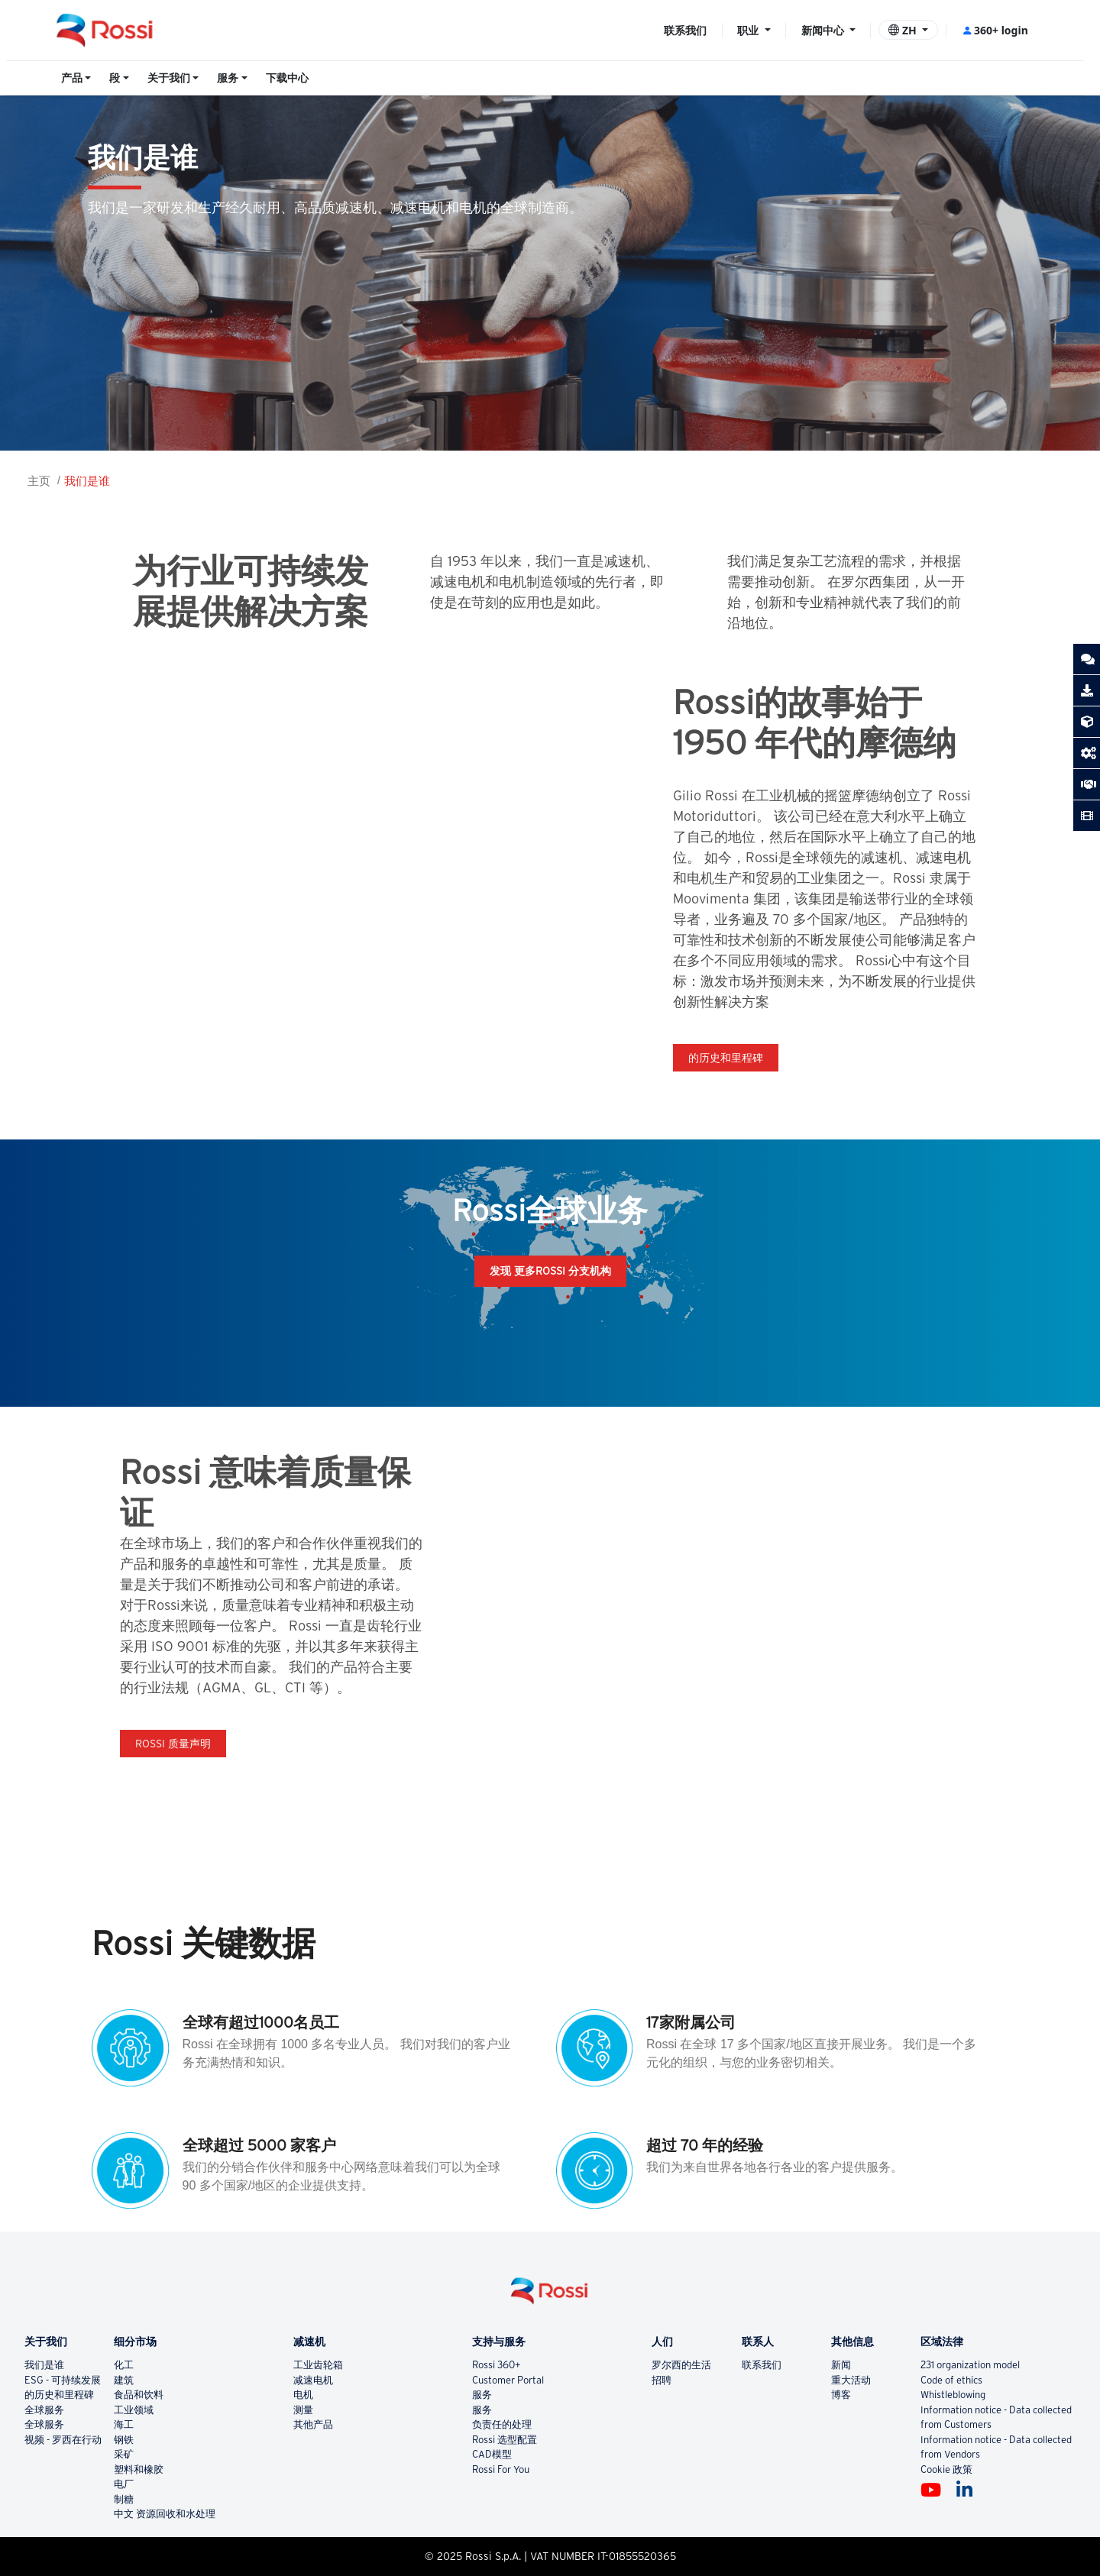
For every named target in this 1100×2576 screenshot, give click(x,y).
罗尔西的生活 (681, 2365)
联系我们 (685, 30)
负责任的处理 (502, 2424)
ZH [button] (903, 30)
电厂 (124, 2484)
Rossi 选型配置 (504, 2439)
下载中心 (287, 78)
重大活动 (851, 2380)
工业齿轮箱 (318, 2365)
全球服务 (44, 2410)
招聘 (661, 2380)
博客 (841, 2394)
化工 (124, 2365)
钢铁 (124, 2439)
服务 (227, 78)
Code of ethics (951, 2380)
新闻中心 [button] (824, 30)
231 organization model (970, 2365)
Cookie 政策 (946, 2469)
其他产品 (313, 2424)
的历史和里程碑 (725, 1058)
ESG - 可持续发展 (62, 2380)
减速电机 (313, 2380)
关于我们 (168, 78)
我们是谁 (87, 480)
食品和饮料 (138, 2394)
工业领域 (134, 2410)
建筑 (124, 2380)
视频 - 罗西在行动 (63, 2439)
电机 (303, 2394)
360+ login (995, 30)
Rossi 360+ (496, 2365)
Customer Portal (508, 2380)
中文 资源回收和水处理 (164, 2513)
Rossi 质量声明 (173, 1743)
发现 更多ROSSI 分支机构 (550, 1271)
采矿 (124, 2454)
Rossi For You (500, 2469)
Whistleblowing (952, 2394)
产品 (71, 78)
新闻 (841, 2365)
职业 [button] (749, 30)
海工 (124, 2424)
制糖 (124, 2499)
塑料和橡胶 (138, 2469)
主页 (39, 480)
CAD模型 (492, 2454)
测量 (303, 2410)
